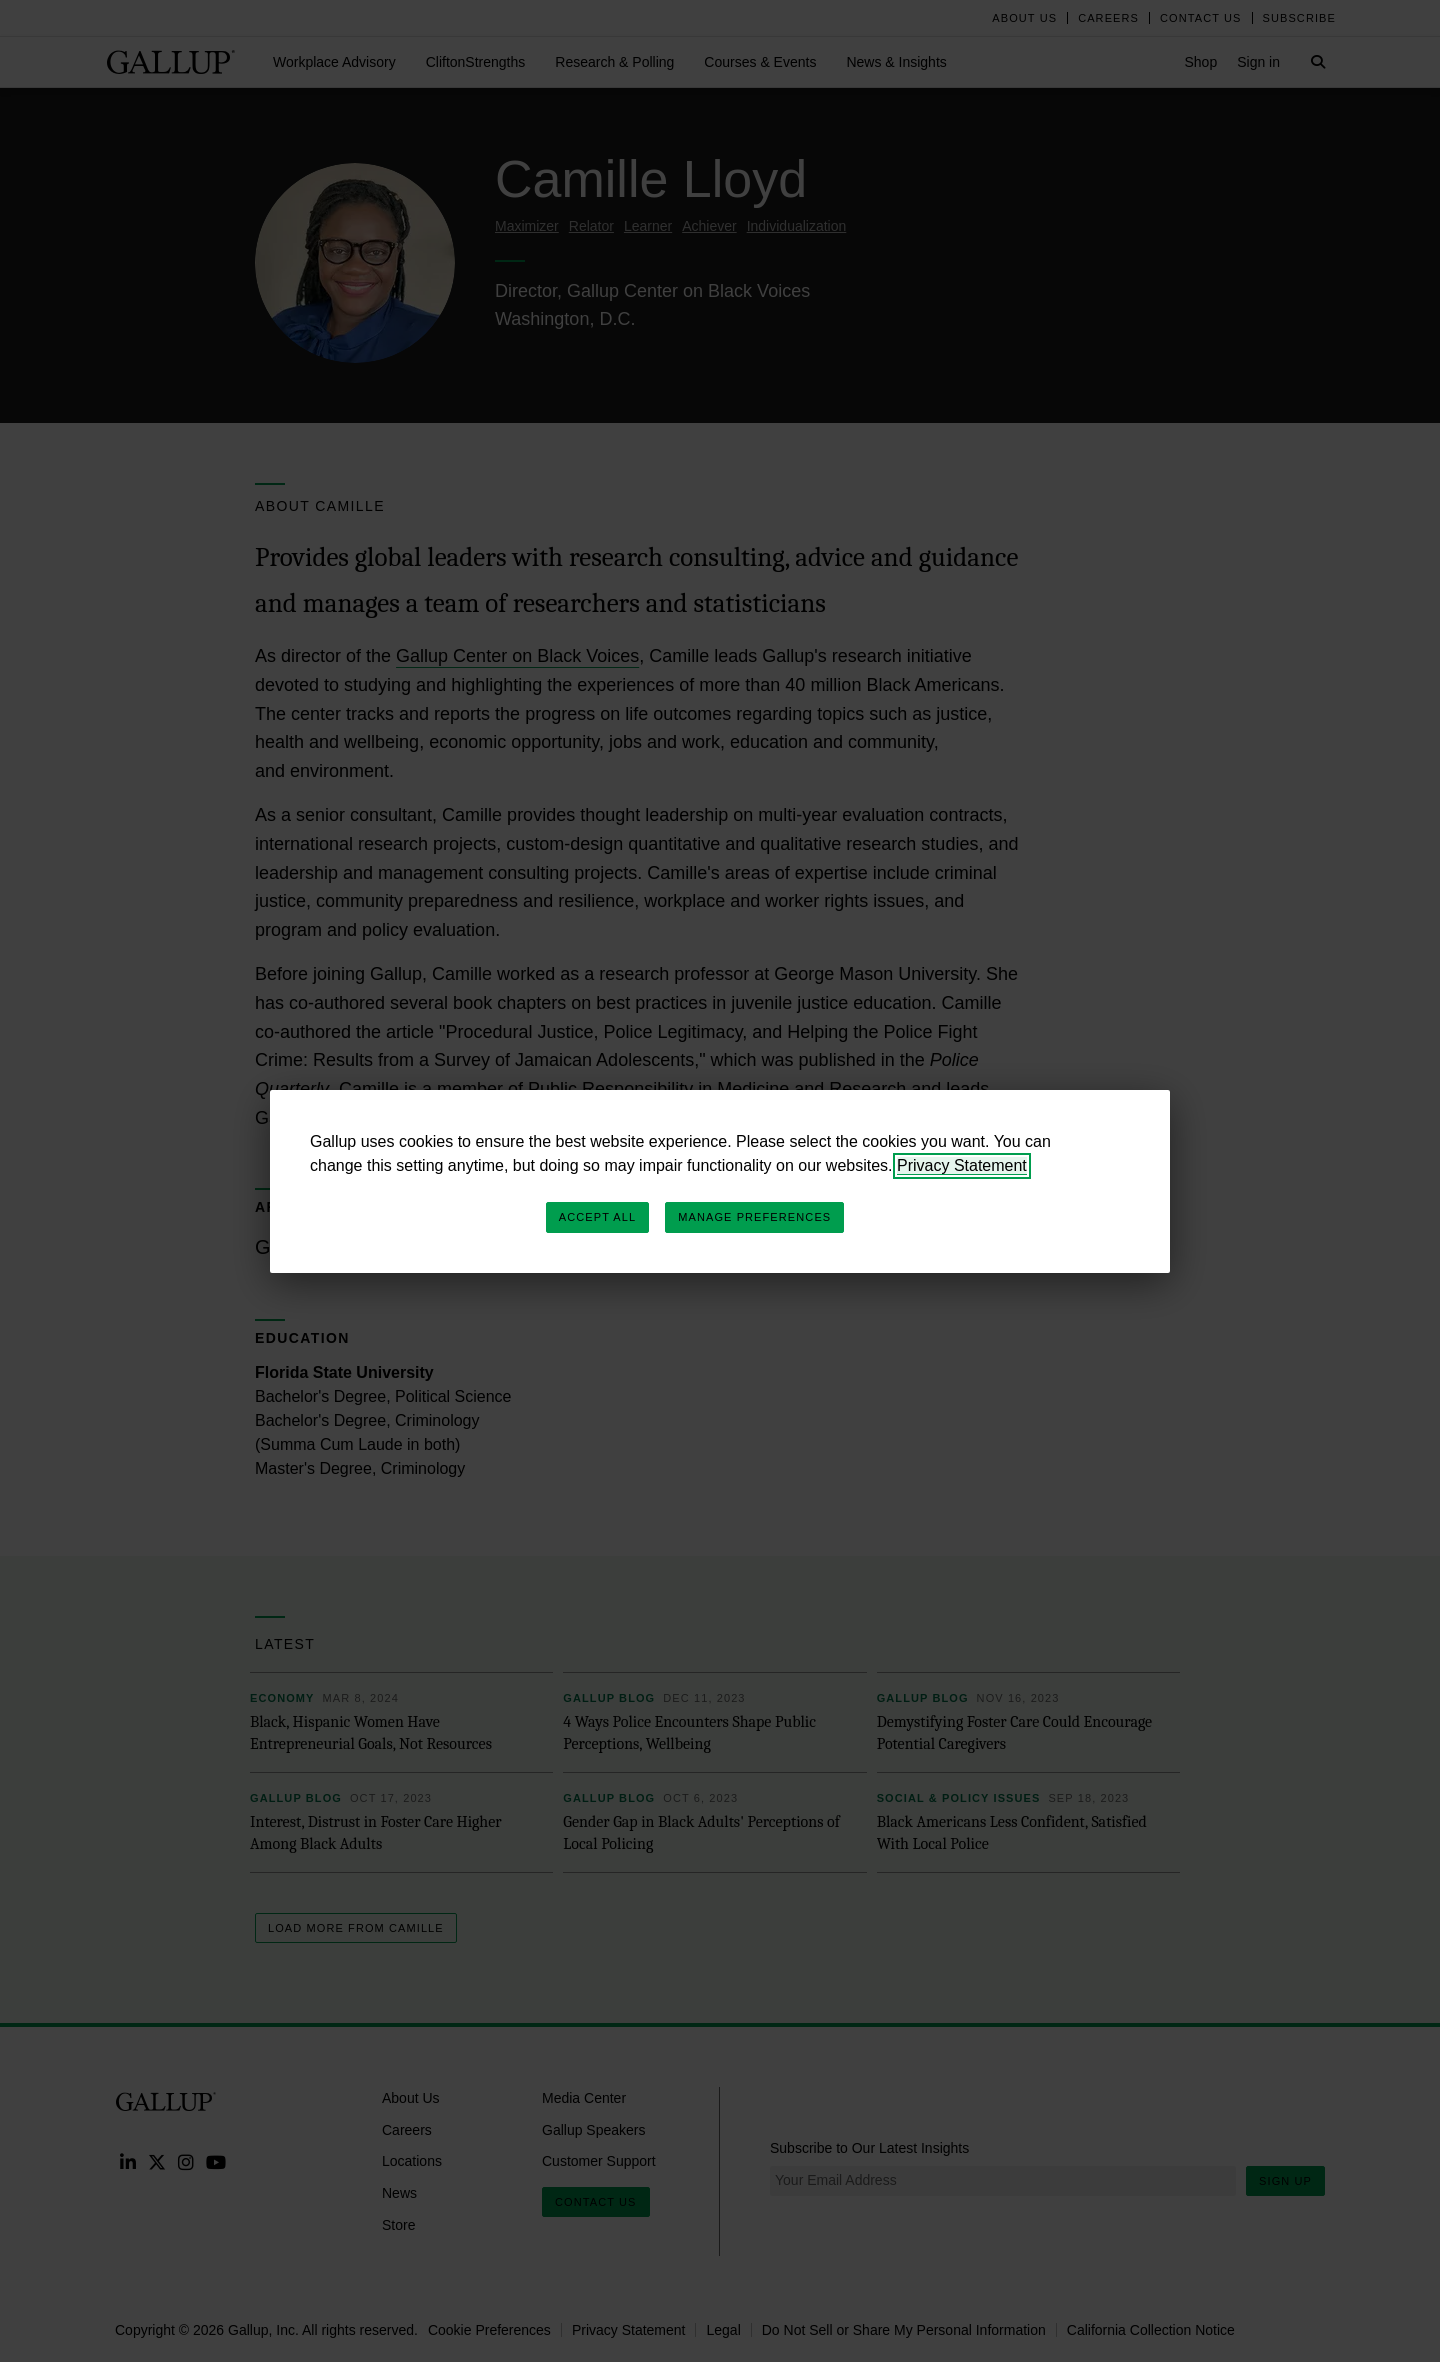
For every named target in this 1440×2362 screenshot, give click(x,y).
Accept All (597, 1217)
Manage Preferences (754, 1217)
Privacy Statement (962, 1165)
